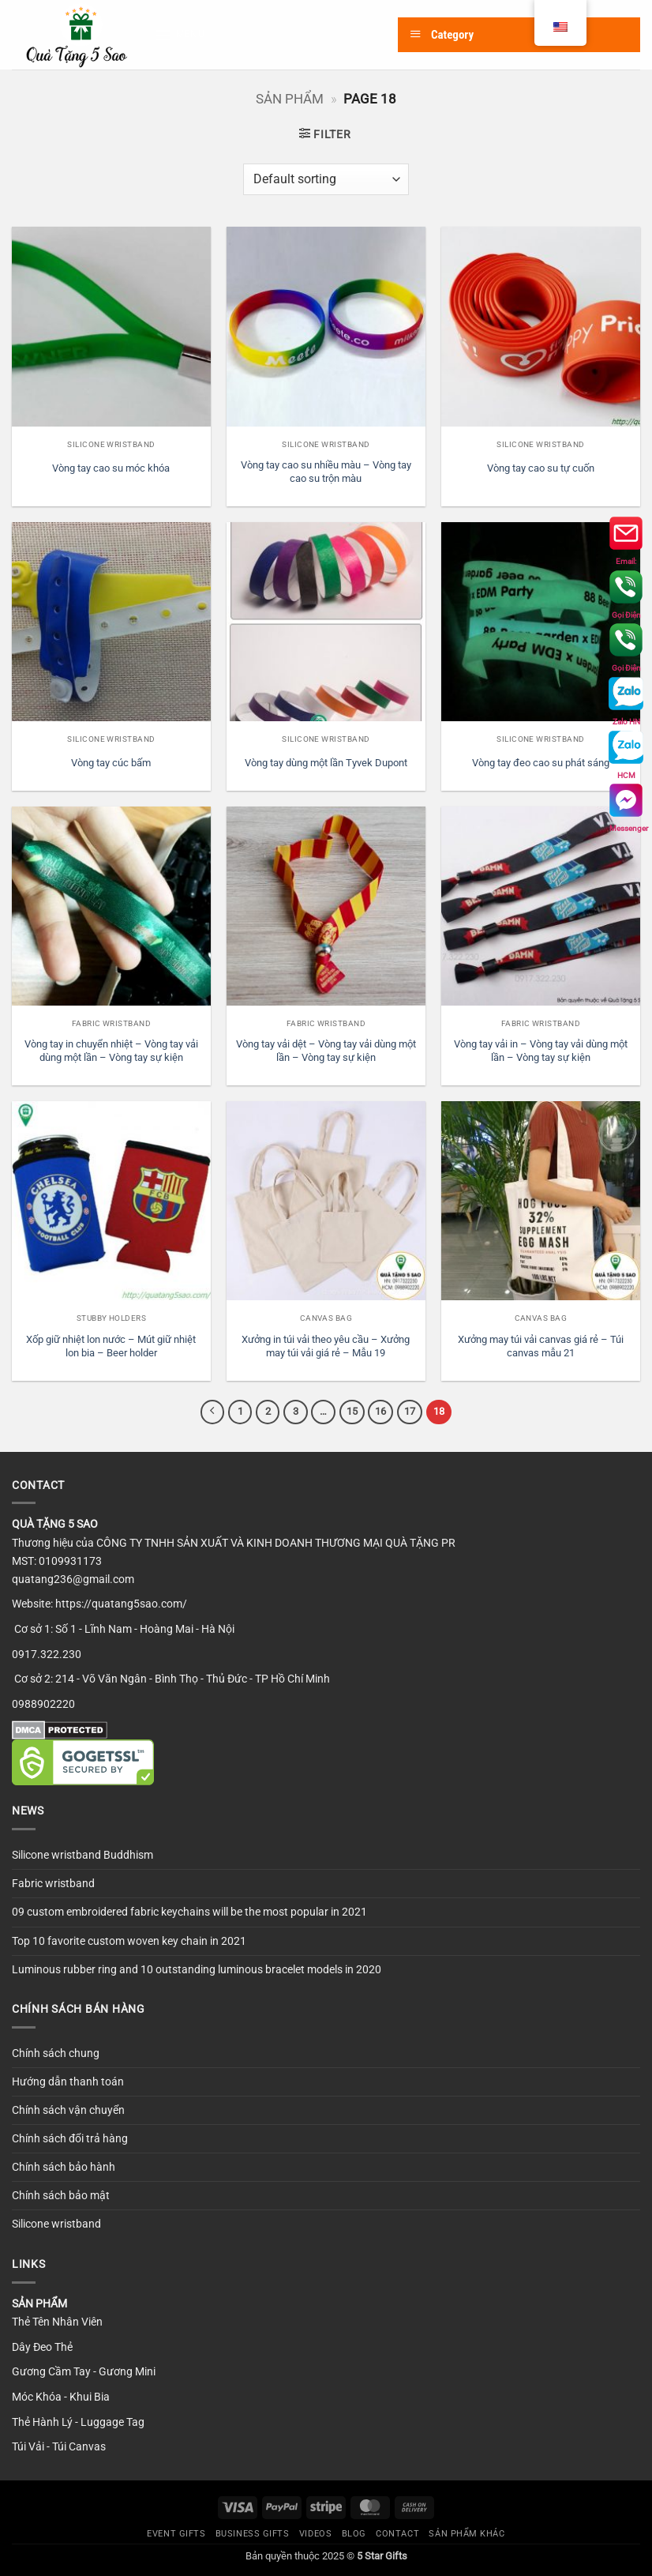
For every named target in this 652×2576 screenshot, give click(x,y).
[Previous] (212, 1411)
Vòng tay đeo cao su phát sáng (540, 763)
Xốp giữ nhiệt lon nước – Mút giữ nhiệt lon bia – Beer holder (111, 1346)
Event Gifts (176, 2534)
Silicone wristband (56, 2224)
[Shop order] (326, 179)
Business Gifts (252, 2534)
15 (352, 1411)
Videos (315, 2534)
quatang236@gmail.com (73, 1579)
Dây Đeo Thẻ (42, 2347)
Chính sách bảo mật (61, 2195)
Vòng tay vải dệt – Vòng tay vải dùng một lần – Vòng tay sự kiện (326, 1050)
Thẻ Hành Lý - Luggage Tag (78, 2422)
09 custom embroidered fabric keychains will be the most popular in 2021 (189, 1912)
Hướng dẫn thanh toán (68, 2082)
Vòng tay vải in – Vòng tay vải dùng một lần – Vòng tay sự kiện (541, 1050)
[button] (179, 35)
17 (409, 1411)
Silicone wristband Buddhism (82, 1855)
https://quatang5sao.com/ (121, 1604)
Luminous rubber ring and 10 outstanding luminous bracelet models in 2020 (196, 1969)
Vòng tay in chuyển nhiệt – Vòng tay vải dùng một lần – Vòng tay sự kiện (111, 1050)
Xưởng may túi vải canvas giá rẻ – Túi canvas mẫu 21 (541, 1346)
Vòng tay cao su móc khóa (111, 468)
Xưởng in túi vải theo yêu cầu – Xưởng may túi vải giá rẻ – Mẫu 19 (326, 1346)
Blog (354, 2534)
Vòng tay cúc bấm (111, 763)
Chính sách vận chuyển (68, 2110)
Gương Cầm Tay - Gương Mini (84, 2372)
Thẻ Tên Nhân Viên (57, 2322)
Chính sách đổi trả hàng (70, 2138)
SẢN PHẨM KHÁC (466, 2534)
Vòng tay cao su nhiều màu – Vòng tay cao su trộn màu (326, 471)
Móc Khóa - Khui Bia (61, 2397)
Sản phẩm (290, 99)
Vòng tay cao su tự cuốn (540, 468)
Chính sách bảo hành (63, 2167)
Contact (397, 2534)
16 (380, 1411)
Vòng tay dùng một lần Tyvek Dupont (326, 763)
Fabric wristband (53, 1883)
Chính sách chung (55, 2053)
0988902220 (43, 1704)
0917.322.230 (46, 1654)
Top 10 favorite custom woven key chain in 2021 (129, 1941)
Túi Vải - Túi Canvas (59, 2447)
